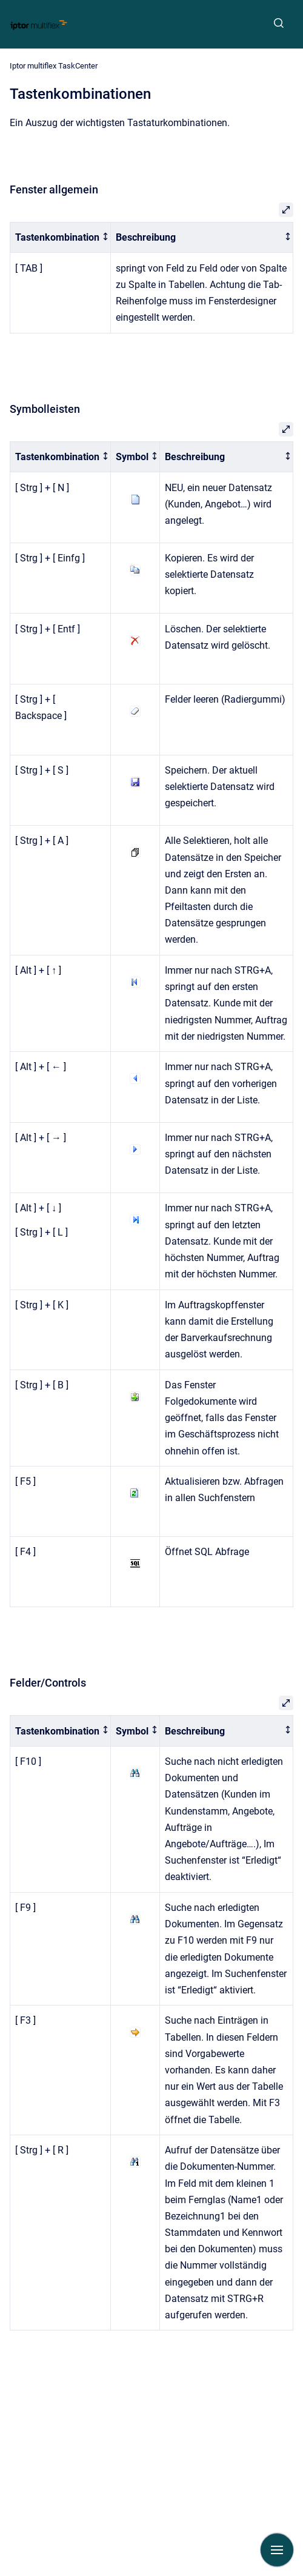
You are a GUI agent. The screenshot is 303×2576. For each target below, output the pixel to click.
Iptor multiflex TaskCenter (54, 65)
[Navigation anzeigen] (277, 2550)
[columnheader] (60, 237)
